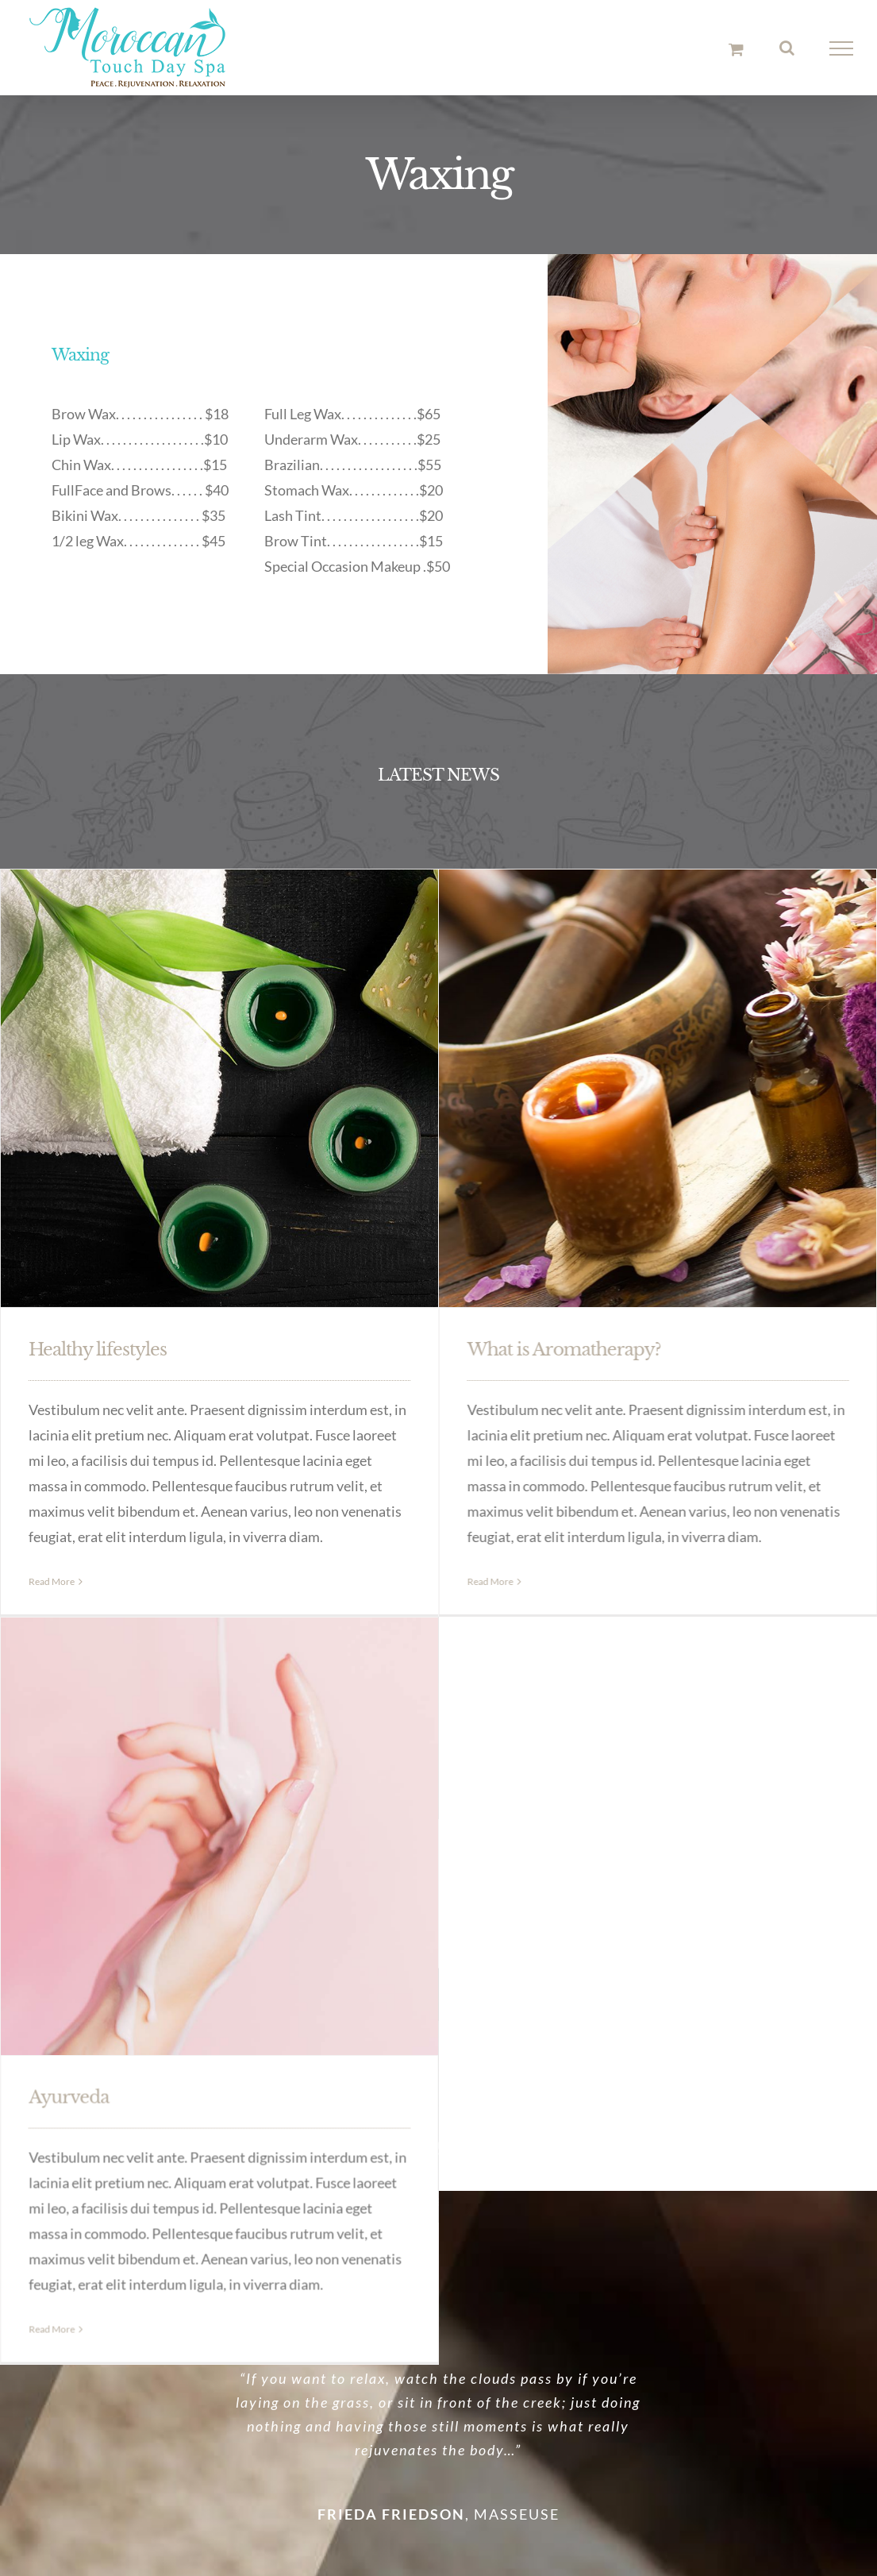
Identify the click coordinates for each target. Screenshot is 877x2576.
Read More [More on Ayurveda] (224, 2109)
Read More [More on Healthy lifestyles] (52, 1581)
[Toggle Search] (786, 48)
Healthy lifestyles (98, 1349)
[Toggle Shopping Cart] (736, 48)
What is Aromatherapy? (520, 1349)
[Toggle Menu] (841, 48)
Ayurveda (241, 1877)
